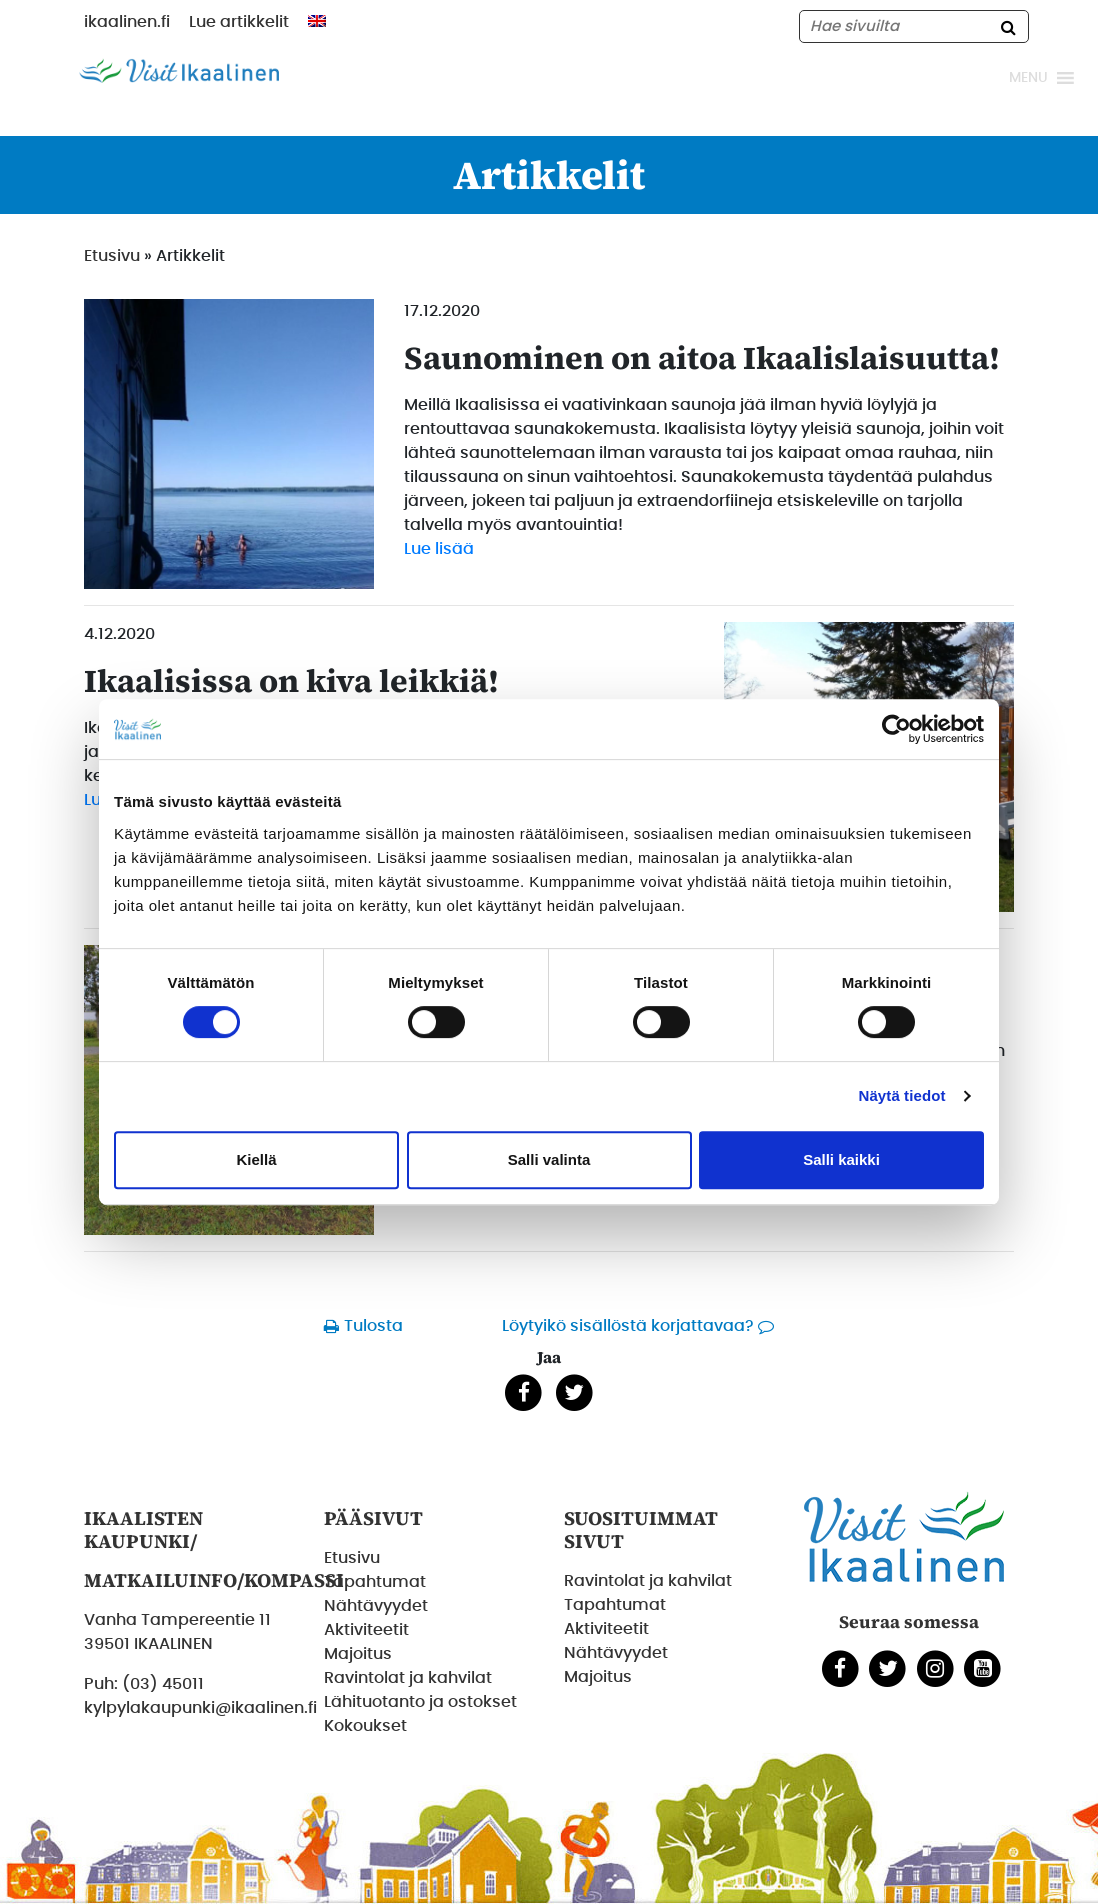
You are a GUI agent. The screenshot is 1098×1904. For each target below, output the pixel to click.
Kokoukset (365, 1726)
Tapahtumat (375, 1582)
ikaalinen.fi (127, 22)
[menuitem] (317, 21)
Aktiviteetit (366, 1630)
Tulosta (373, 1326)
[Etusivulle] (179, 70)
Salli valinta (549, 1159)
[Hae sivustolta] (914, 26)
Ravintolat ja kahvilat (408, 1678)
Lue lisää (439, 549)
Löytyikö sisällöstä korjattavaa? (628, 1326)
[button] (1028, 78)
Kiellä (256, 1159)
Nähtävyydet (376, 1606)
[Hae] (1008, 26)
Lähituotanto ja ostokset (420, 1702)
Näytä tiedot (902, 1095)
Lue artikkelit (239, 22)
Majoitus (358, 1654)
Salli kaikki (841, 1159)
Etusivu (112, 256)
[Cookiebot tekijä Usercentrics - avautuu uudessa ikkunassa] (896, 729)
